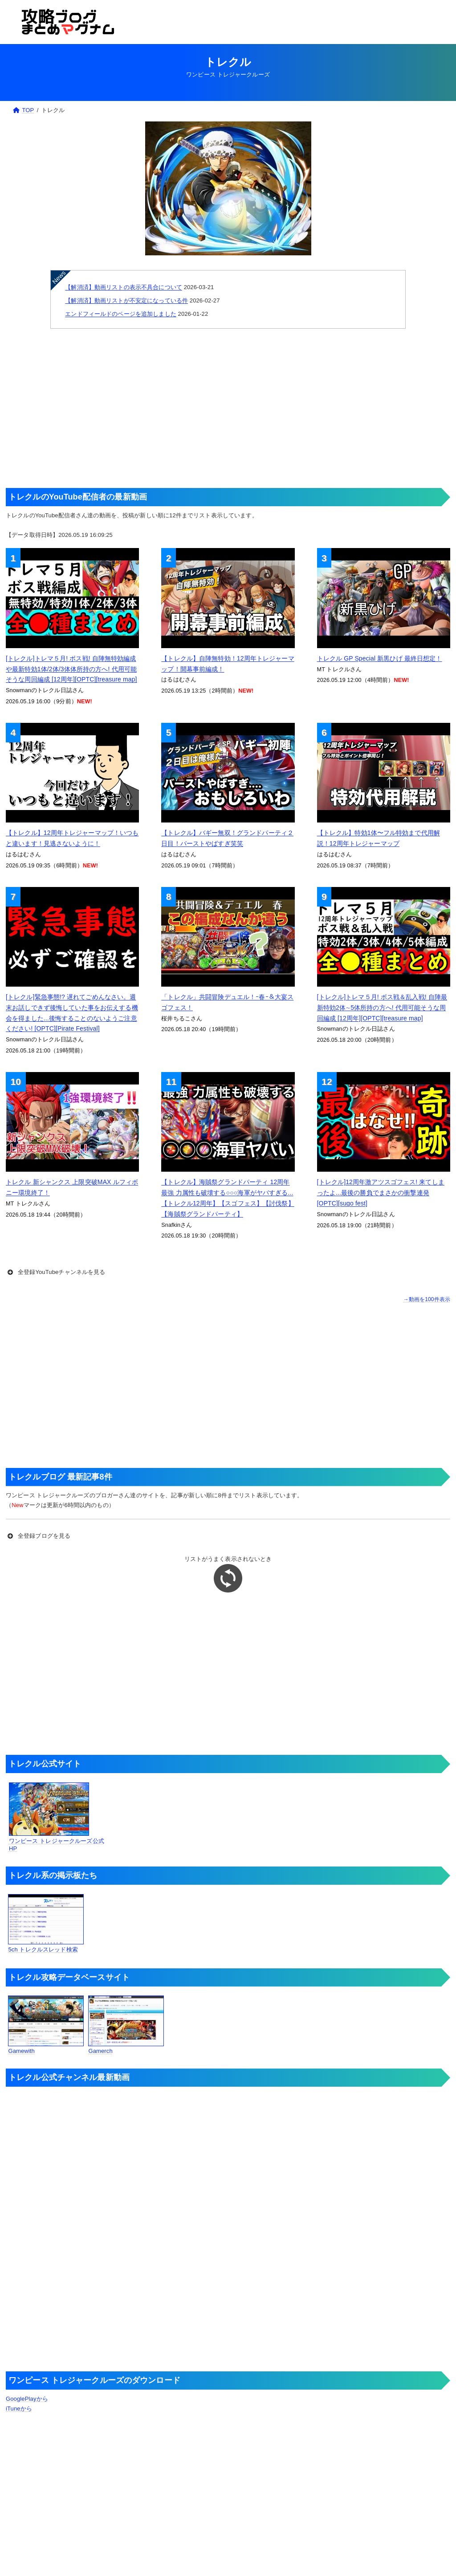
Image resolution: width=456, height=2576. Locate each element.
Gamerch (125, 2024)
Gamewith (45, 2024)
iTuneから (19, 2408)
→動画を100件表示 (426, 1299)
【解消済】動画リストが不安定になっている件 (126, 300)
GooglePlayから (27, 2398)
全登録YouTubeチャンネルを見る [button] (55, 1272)
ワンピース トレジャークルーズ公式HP (56, 1817)
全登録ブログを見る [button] (38, 1536)
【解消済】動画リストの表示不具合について (123, 287)
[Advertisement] (228, 408)
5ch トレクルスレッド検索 (45, 1923)
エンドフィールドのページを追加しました (120, 313)
